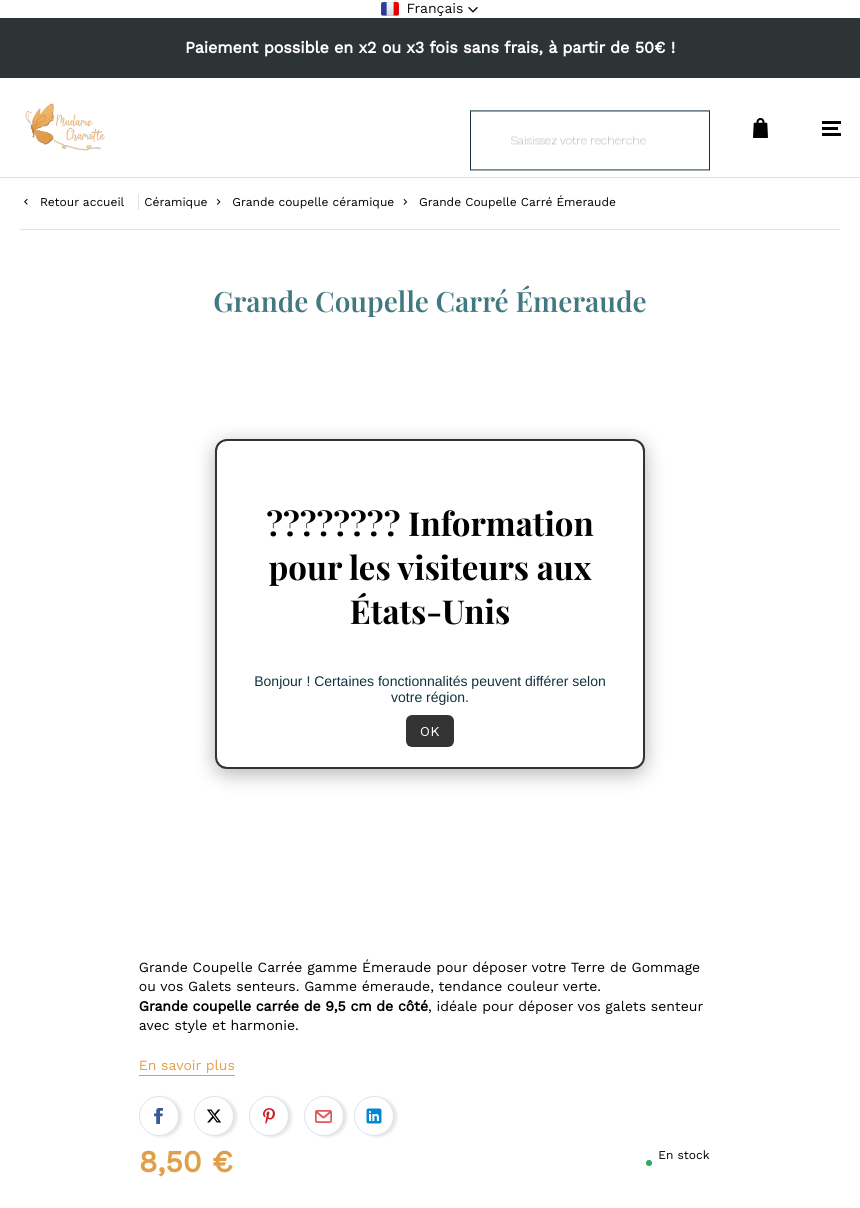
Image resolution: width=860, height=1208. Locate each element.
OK (430, 731)
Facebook (159, 1116)
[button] (430, 9)
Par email (324, 1116)
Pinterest (269, 1116)
